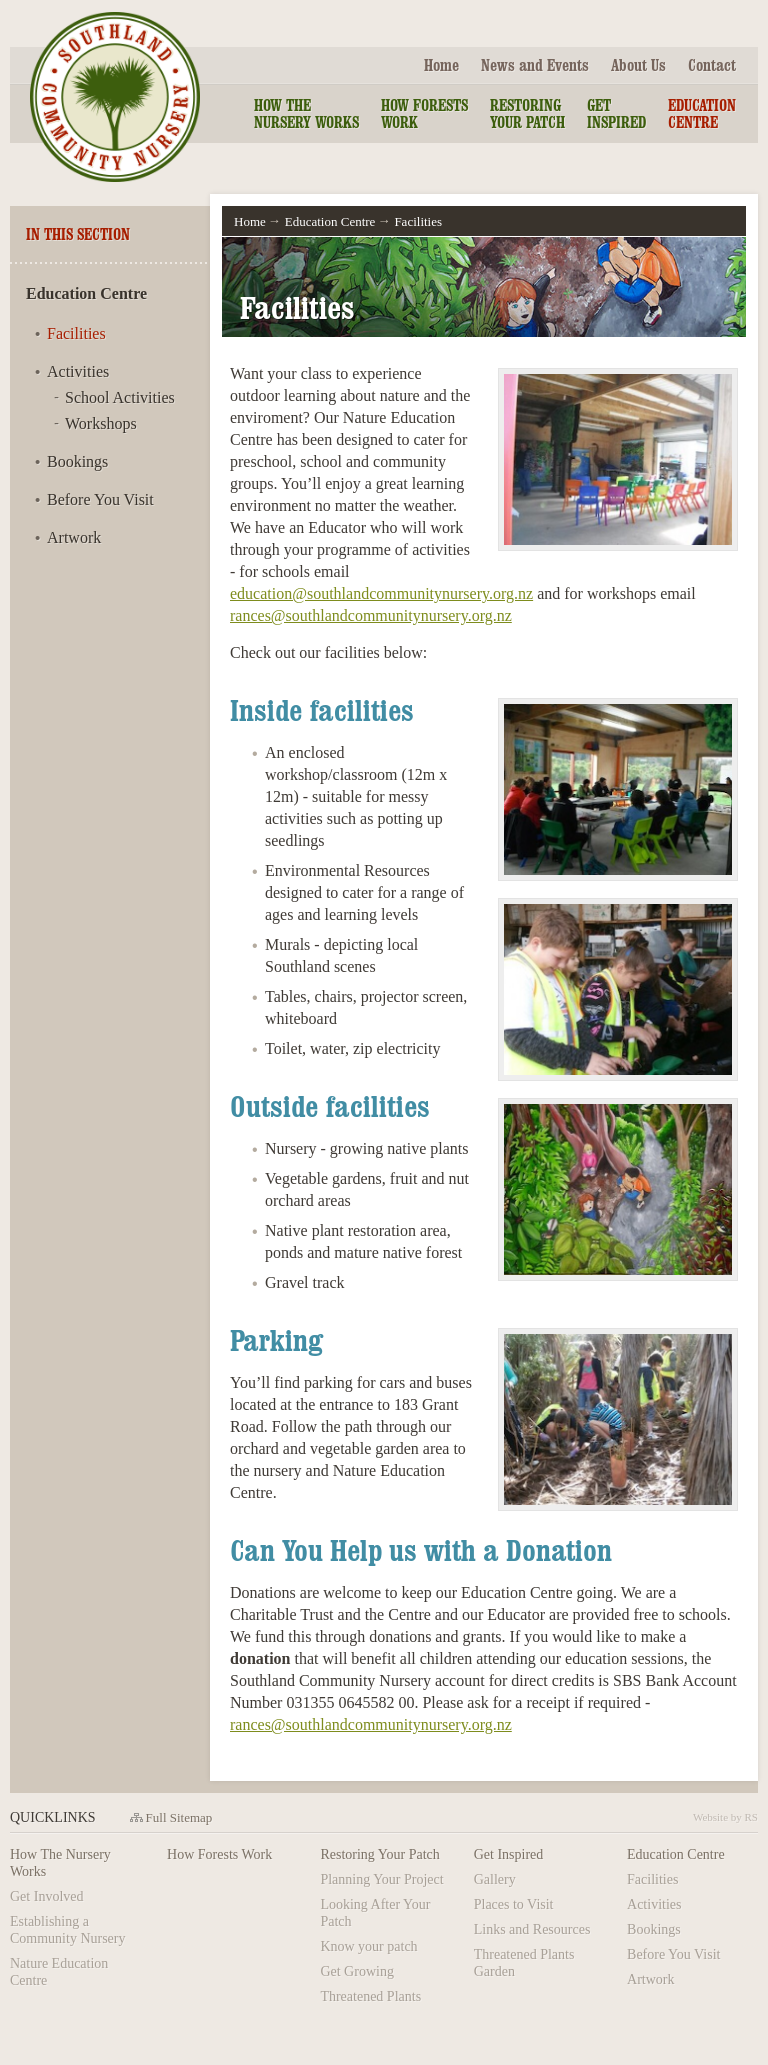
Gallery (495, 1879)
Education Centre (702, 113)
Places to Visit (514, 1904)
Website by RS (725, 1817)
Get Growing (357, 1971)
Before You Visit (100, 499)
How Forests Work (424, 113)
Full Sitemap (179, 1817)
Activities (78, 371)
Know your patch (368, 1946)
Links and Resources (532, 1929)
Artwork (74, 537)
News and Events (535, 65)
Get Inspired (616, 113)
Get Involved (46, 1896)
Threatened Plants (370, 1996)
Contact (712, 65)
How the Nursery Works (306, 113)
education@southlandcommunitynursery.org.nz (381, 593)
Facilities (76, 333)
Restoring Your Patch (527, 113)
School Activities (120, 397)
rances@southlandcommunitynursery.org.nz (371, 615)
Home (441, 65)
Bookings (77, 461)
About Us (638, 65)
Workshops (101, 423)
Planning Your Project (381, 1879)
